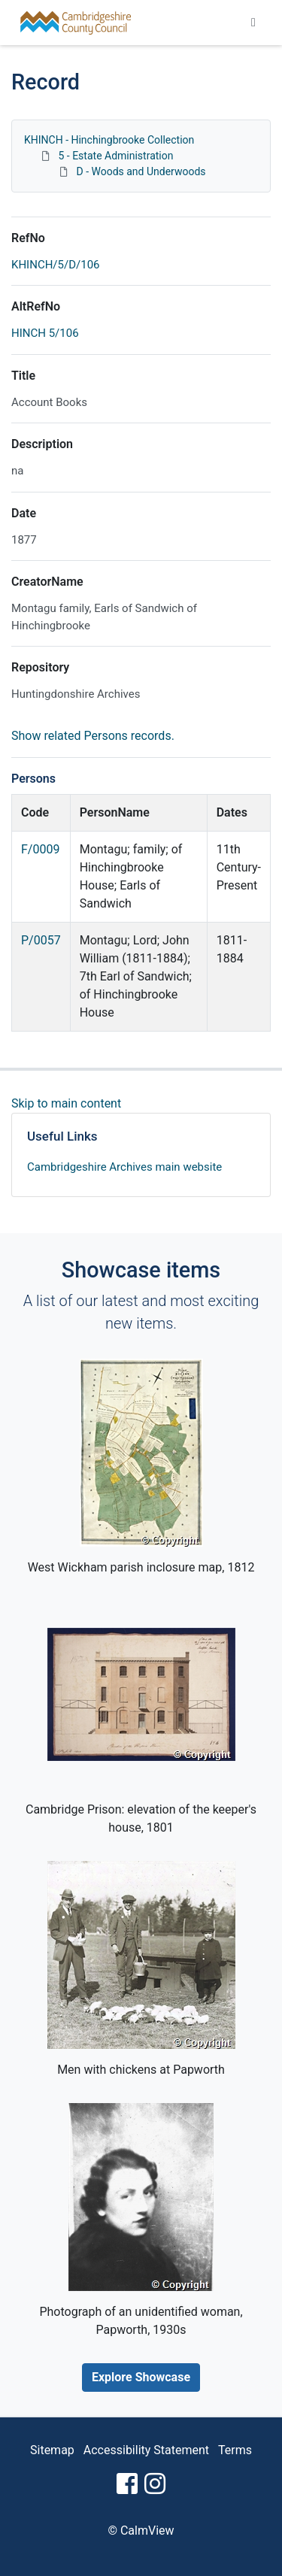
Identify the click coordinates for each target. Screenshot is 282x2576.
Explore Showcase (141, 2377)
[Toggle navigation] (253, 22)
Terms (235, 2450)
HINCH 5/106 (45, 333)
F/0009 (40, 849)
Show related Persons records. (92, 736)
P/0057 (41, 940)
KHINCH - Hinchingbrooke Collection (109, 140)
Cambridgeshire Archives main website (124, 1167)
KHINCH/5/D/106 (55, 264)
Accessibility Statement (146, 2450)
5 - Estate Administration (115, 156)
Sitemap (52, 2450)
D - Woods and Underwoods (140, 171)
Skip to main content (66, 1103)
